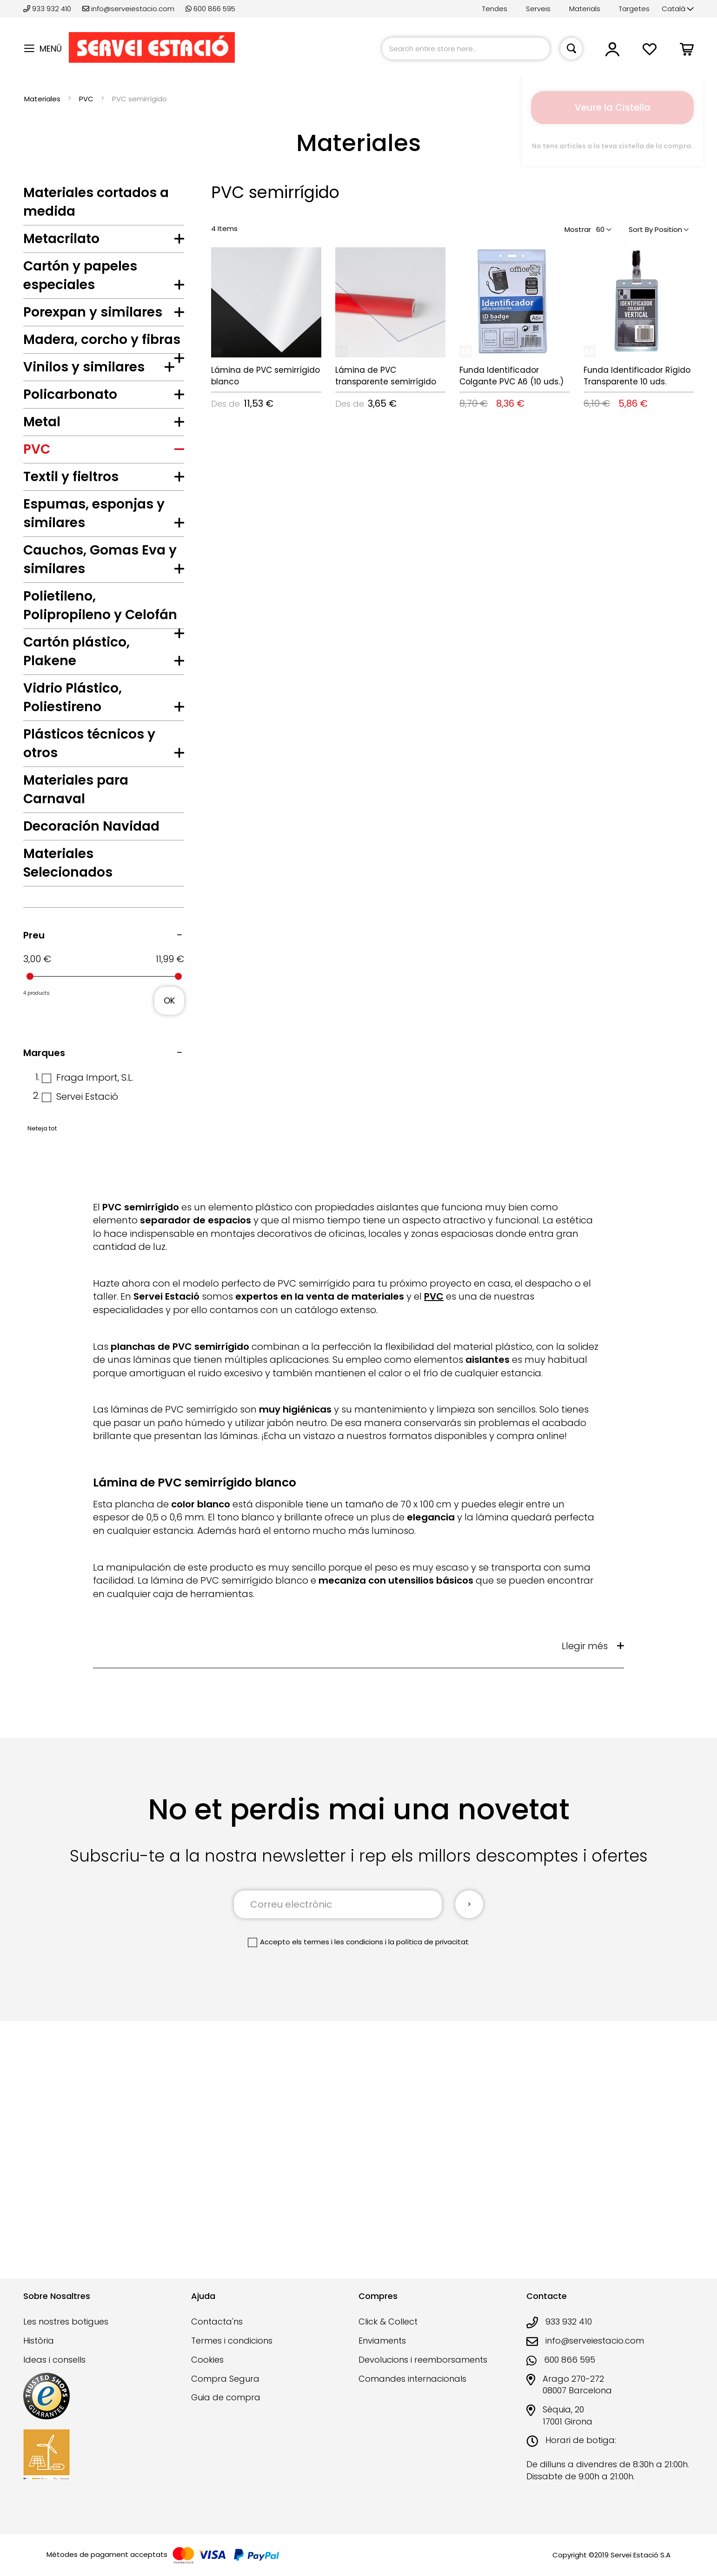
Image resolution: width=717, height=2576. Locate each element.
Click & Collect (388, 2334)
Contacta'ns (217, 2334)
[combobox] (466, 48)
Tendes (494, 8)
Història (38, 2353)
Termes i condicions (231, 2353)
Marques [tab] (44, 1322)
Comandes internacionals (412, 2391)
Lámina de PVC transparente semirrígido (385, 375)
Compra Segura (225, 2391)
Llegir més (585, 1915)
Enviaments (382, 2353)
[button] (678, 9)
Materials (584, 8)
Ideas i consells (54, 2372)
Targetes (634, 8)
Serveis (538, 8)
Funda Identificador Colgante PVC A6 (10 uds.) (511, 375)
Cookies (207, 2372)
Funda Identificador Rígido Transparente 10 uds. (637, 375)
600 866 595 (210, 8)
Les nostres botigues (65, 2334)
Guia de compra (225, 2410)
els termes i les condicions (337, 2212)
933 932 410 (48, 8)
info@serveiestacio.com (128, 8)
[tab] (103, 241)
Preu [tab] (34, 1205)
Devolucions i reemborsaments (422, 2372)
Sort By (641, 229)
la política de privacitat (428, 2212)
